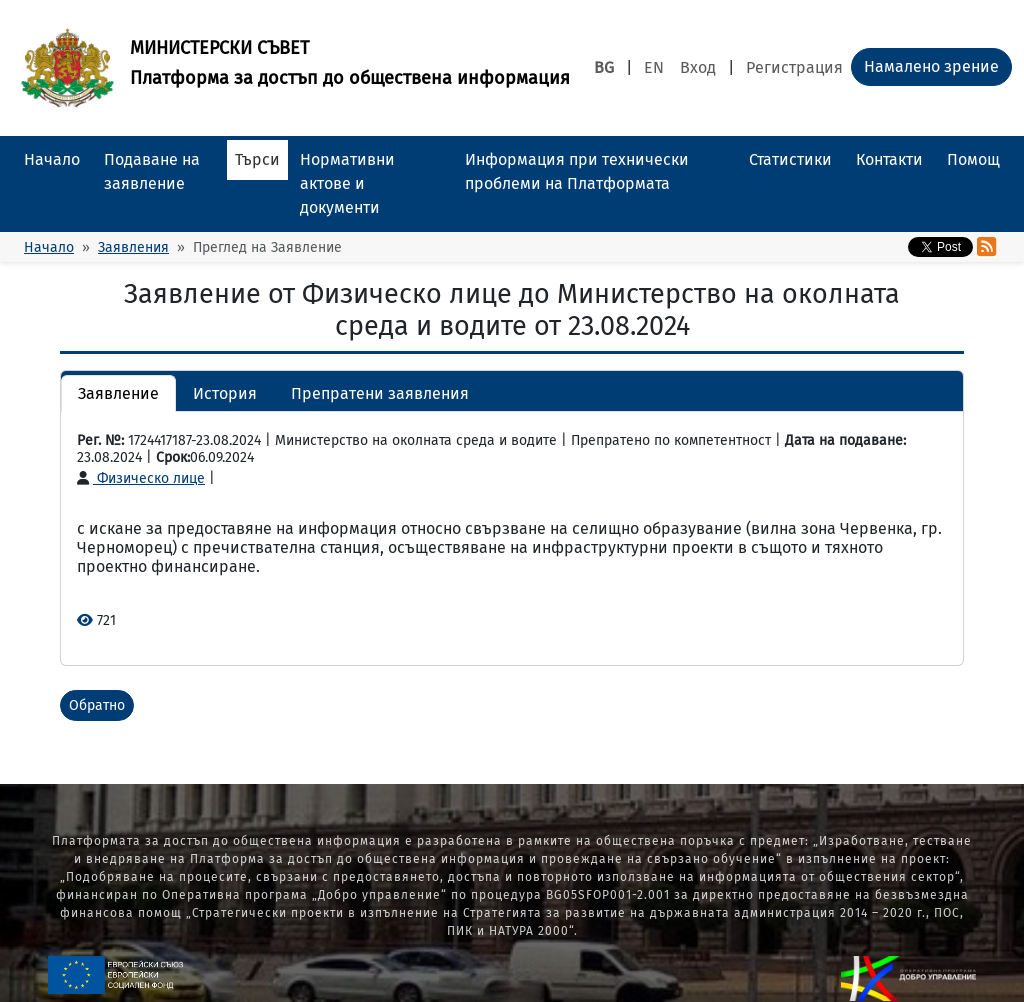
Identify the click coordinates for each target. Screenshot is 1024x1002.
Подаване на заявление (152, 171)
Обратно (97, 705)
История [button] (225, 393)
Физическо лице (141, 478)
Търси (257, 159)
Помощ (973, 159)
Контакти (889, 159)
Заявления (133, 247)
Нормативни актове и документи (347, 183)
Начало (52, 159)
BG (604, 67)
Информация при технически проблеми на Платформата (577, 171)
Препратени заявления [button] (380, 393)
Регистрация (794, 67)
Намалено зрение (931, 66)
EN (654, 67)
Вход (698, 67)
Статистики (790, 159)
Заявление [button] (118, 393)
